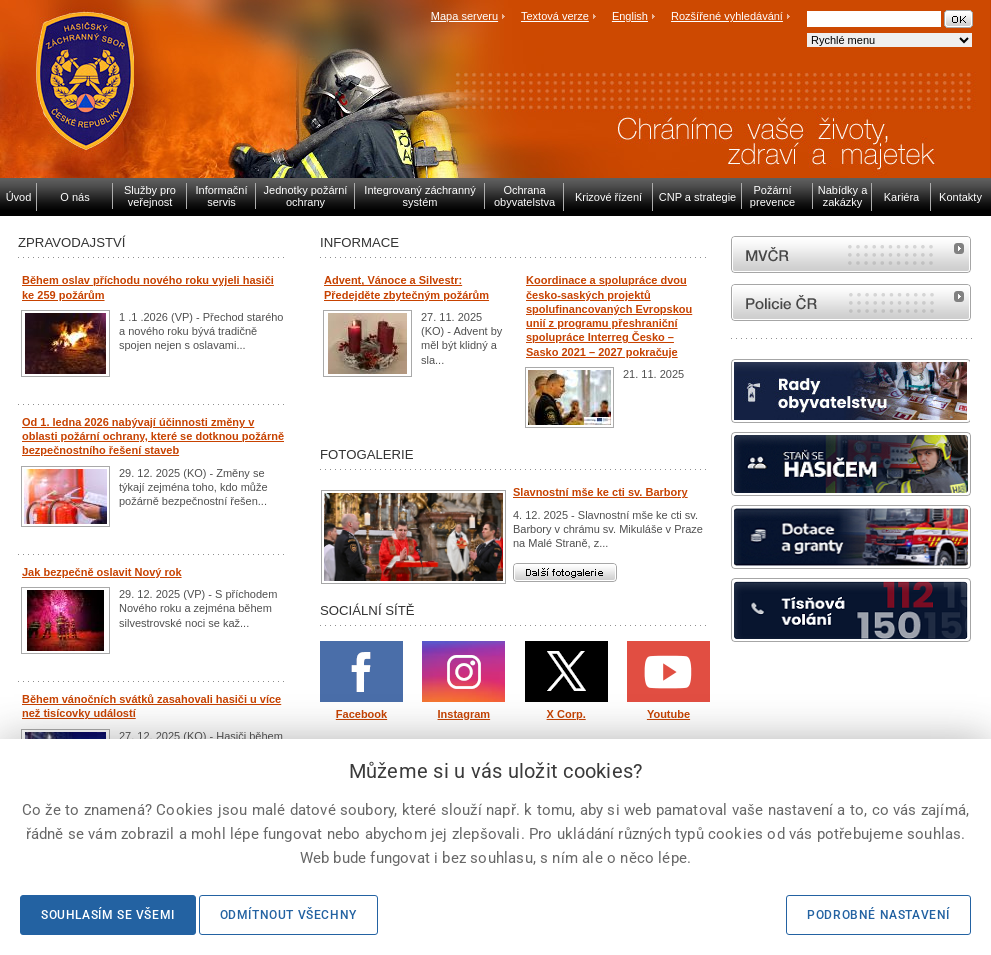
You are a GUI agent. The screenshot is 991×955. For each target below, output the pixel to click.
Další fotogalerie (565, 572)
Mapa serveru (464, 16)
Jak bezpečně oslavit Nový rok (102, 572)
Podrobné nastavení (878, 915)
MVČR (851, 254)
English (630, 16)
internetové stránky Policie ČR (851, 302)
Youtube (668, 714)
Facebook (361, 714)
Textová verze (555, 16)
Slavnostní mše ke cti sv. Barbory (600, 492)
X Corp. (566, 714)
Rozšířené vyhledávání (727, 16)
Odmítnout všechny (288, 915)
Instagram (464, 714)
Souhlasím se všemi (108, 915)
